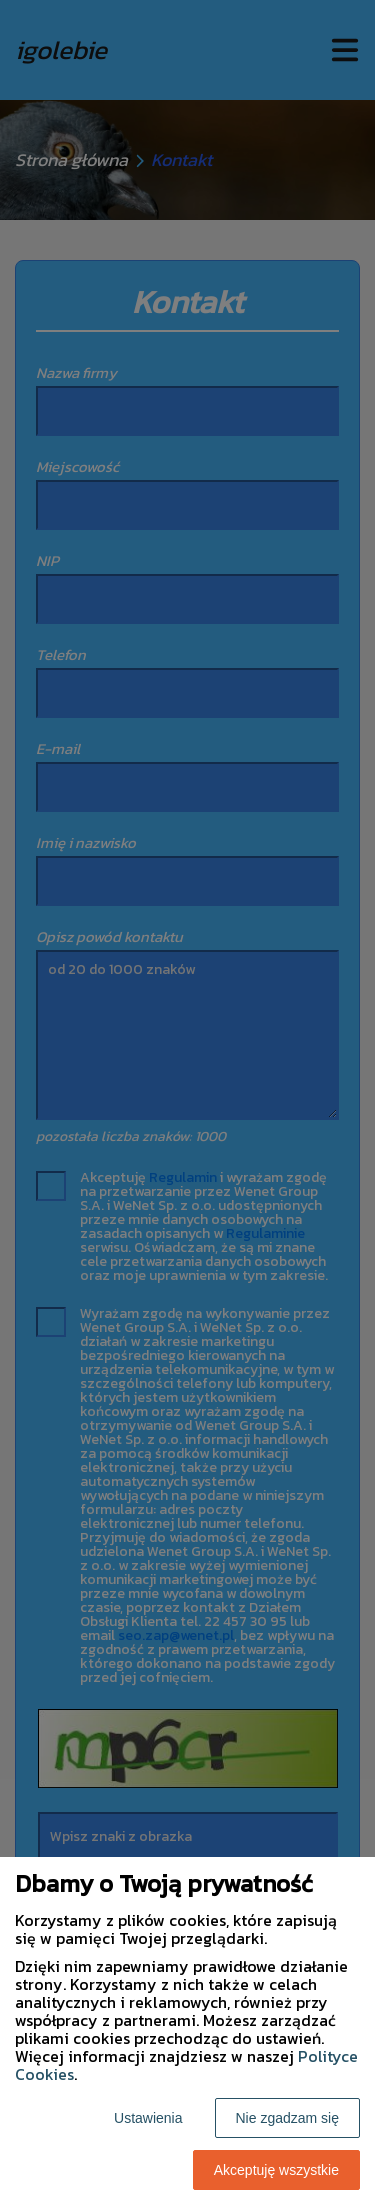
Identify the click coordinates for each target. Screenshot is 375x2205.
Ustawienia (148, 2118)
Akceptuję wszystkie (276, 2170)
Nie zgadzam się (288, 2118)
